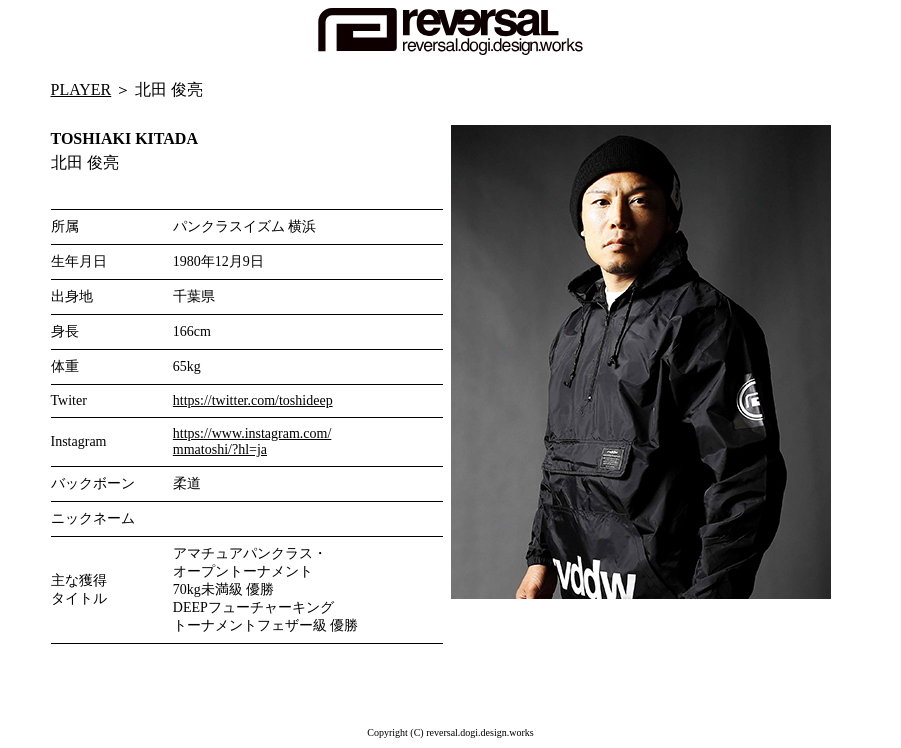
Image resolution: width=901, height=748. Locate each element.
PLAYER (81, 89)
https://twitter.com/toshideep (253, 400)
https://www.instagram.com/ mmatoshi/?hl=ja (252, 441)
